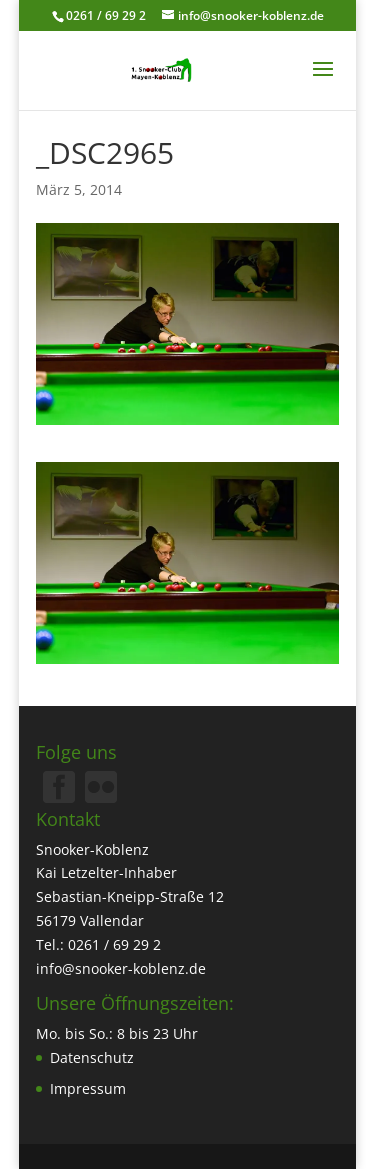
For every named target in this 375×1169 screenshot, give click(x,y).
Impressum (88, 1088)
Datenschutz (92, 1057)
